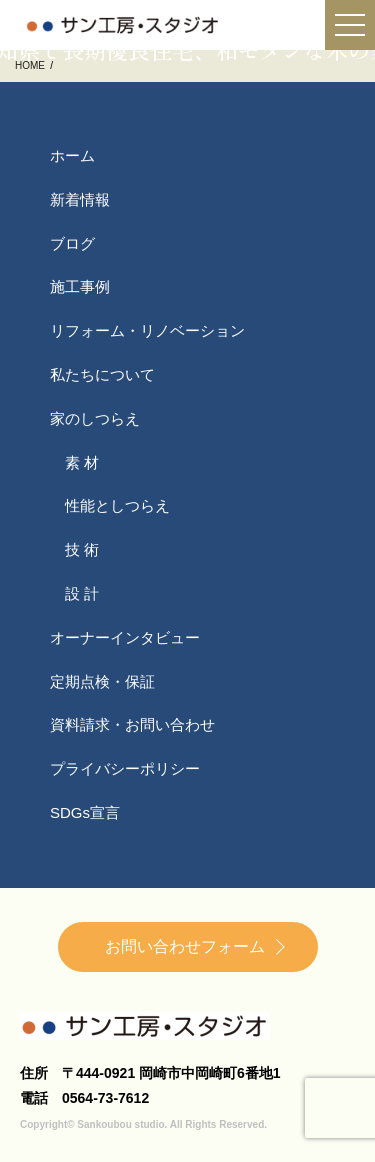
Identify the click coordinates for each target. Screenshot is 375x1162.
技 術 (82, 549)
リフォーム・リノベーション (147, 330)
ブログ (72, 243)
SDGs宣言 (85, 812)
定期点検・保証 (102, 681)
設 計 (82, 593)
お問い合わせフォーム (185, 946)
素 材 (82, 462)
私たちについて (102, 374)
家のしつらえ (95, 418)
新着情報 (80, 199)
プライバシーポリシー (125, 768)
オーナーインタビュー (125, 637)
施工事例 (80, 286)
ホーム (72, 155)
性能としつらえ (117, 505)
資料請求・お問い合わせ (132, 724)
